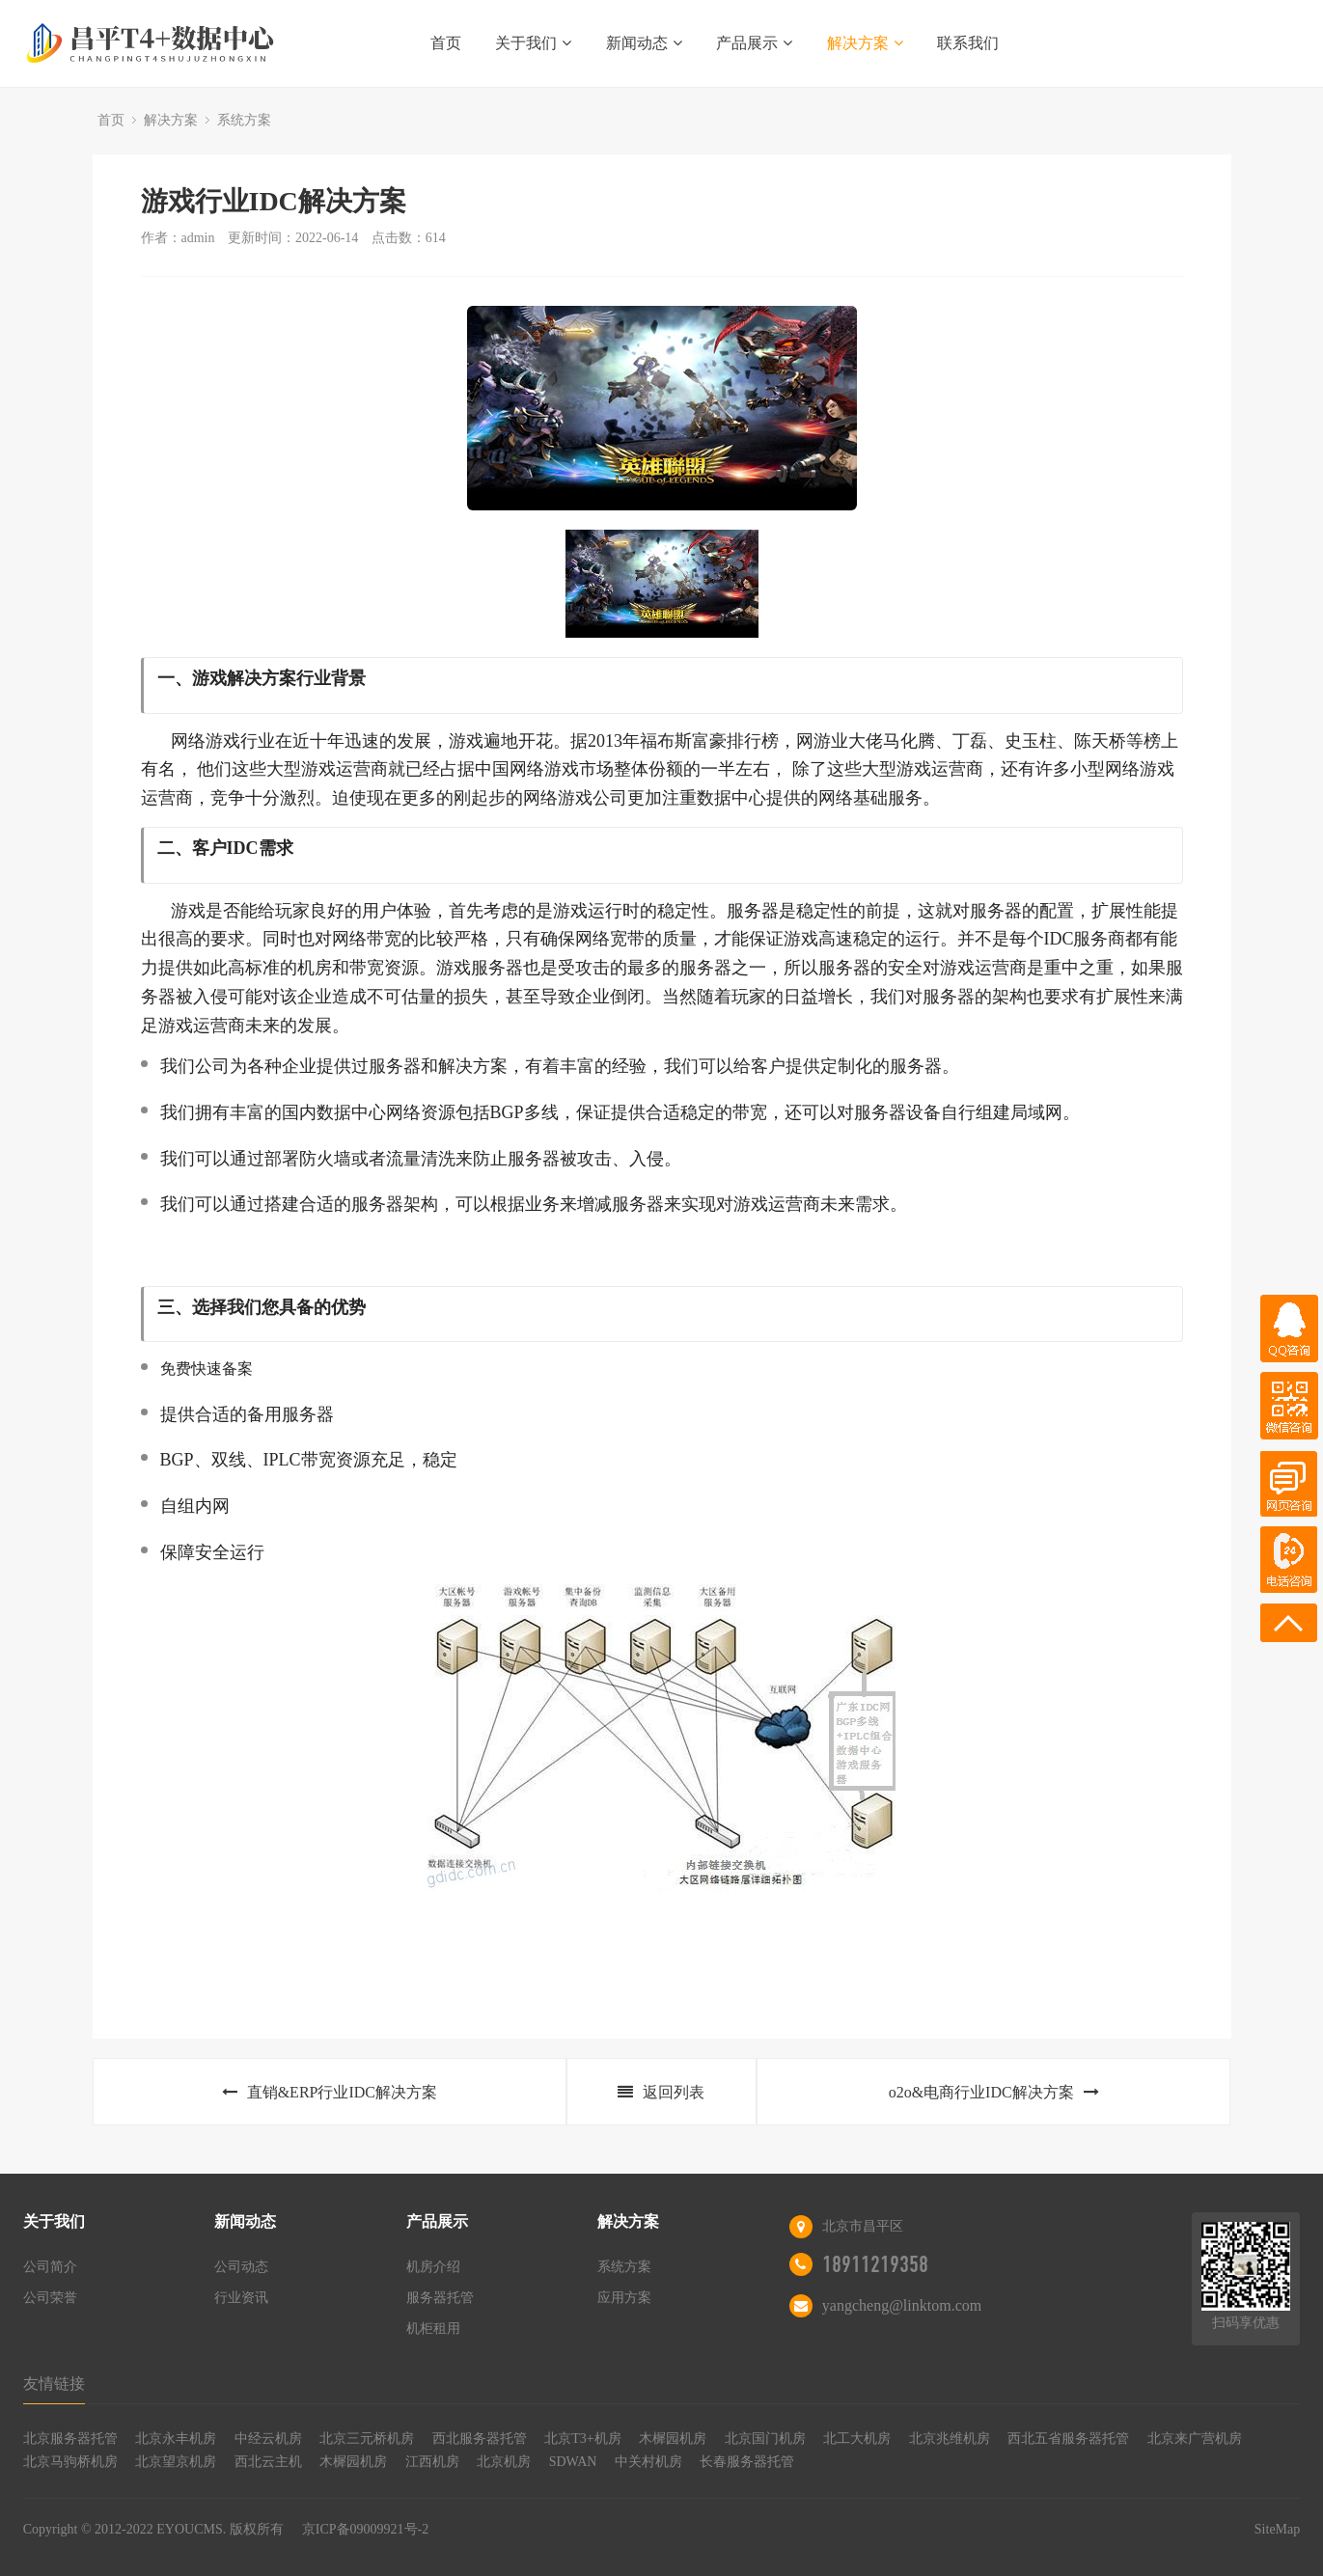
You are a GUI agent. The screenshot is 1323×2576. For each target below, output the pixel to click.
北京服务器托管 (70, 2438)
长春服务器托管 (747, 2461)
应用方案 (624, 2297)
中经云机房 (268, 2438)
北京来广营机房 (1194, 2438)
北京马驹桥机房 (70, 2461)
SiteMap (1277, 2529)
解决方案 (865, 43)
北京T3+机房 (582, 2438)
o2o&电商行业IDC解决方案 (994, 2092)
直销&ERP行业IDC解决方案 (329, 2092)
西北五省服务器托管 (1068, 2438)
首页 (445, 43)
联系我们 (968, 43)
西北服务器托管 (479, 2438)
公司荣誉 (50, 2297)
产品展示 (754, 43)
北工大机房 (857, 2438)
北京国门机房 (765, 2438)
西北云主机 (268, 2461)
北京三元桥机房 (366, 2438)
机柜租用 (433, 2328)
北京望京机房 (175, 2461)
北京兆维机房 (949, 2438)
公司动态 (241, 2267)
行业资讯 (241, 2297)
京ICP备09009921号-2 (365, 2529)
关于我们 (533, 43)
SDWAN (573, 2461)
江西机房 (432, 2461)
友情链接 (54, 2383)
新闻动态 (644, 43)
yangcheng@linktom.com (901, 2305)
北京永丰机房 (175, 2438)
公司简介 (50, 2267)
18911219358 (875, 2264)
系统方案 (244, 120)
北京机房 (504, 2461)
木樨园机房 (672, 2438)
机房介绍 (433, 2267)
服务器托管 (440, 2297)
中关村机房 (648, 2461)
